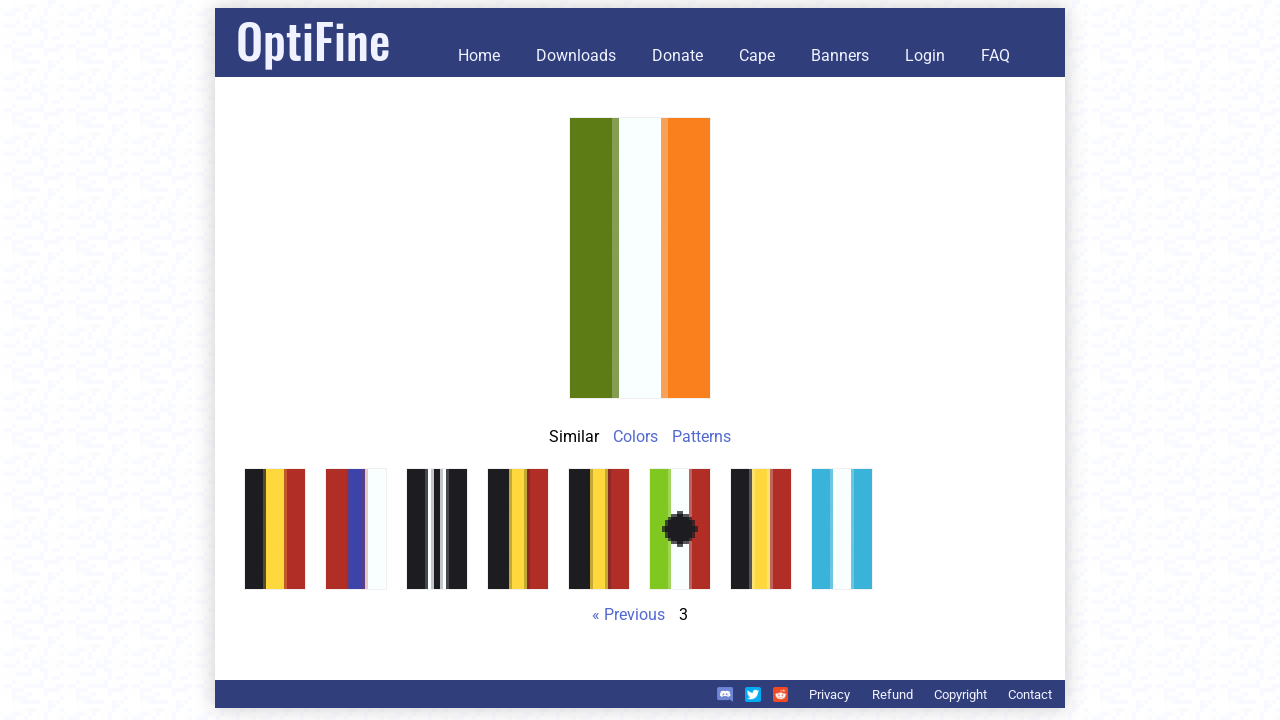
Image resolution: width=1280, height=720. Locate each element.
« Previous (628, 614)
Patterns (701, 436)
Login (925, 55)
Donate (677, 55)
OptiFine (313, 39)
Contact (1030, 694)
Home (479, 55)
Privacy (829, 694)
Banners (840, 55)
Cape (757, 55)
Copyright (960, 694)
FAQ (995, 55)
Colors (635, 436)
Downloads (576, 55)
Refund (892, 694)
